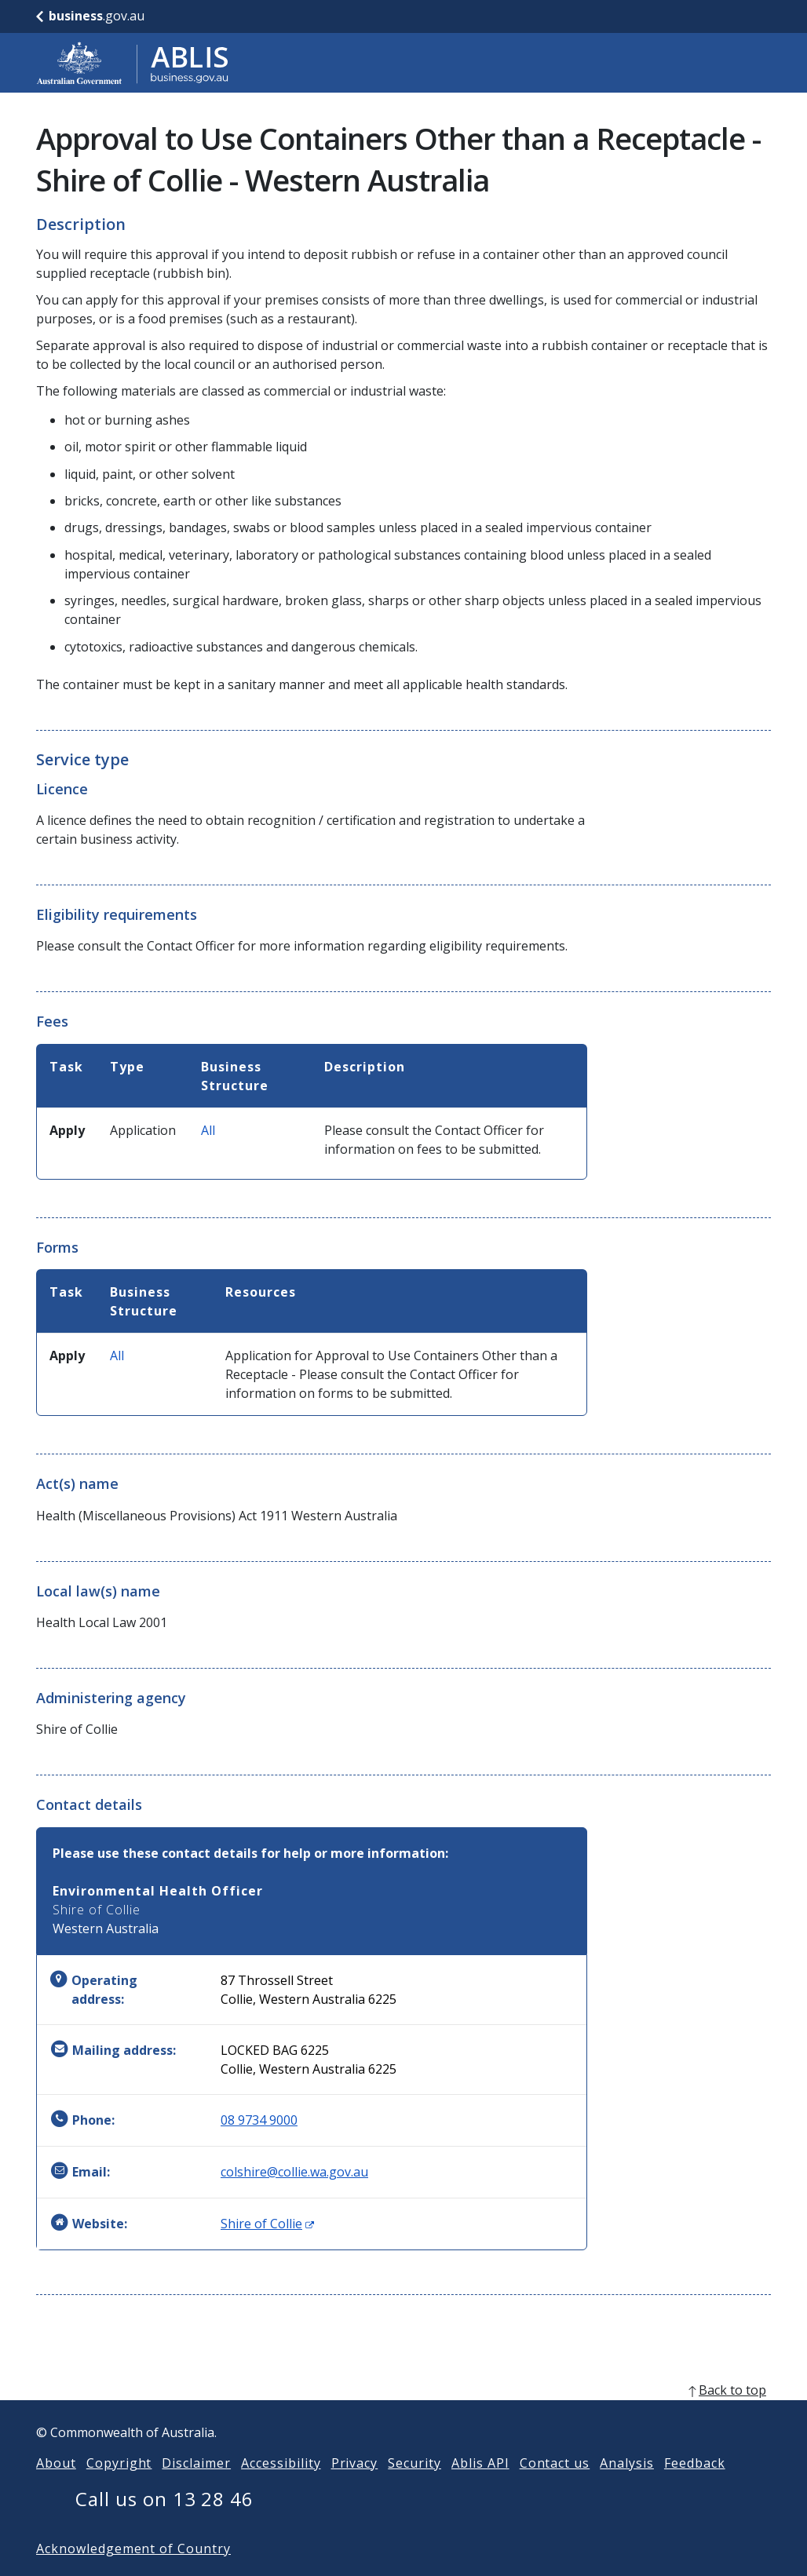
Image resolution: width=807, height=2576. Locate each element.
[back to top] (403, 2415)
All (208, 1130)
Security (414, 2488)
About (56, 2488)
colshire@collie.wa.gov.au (294, 2171)
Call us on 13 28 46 (164, 2524)
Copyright (119, 2488)
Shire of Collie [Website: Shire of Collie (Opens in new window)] (267, 2223)
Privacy (354, 2488)
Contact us (555, 2488)
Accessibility (280, 2488)
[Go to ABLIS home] (132, 63)
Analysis (627, 2488)
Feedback (694, 2488)
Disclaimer (196, 2488)
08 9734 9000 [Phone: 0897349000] (259, 2120)
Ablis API (480, 2488)
